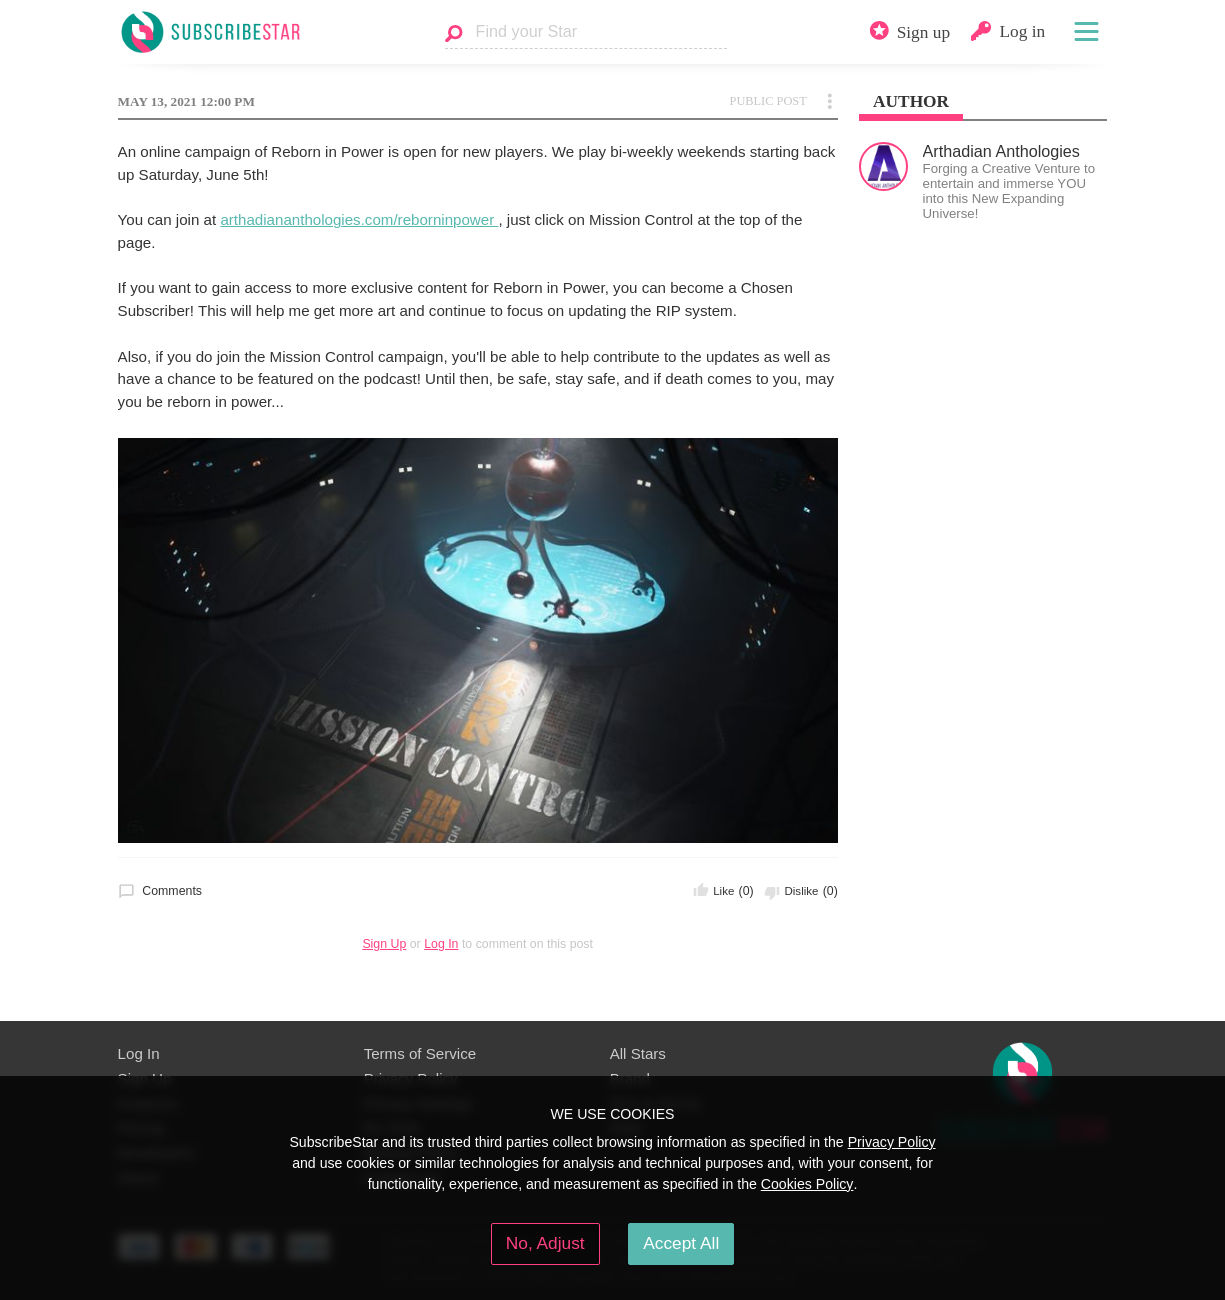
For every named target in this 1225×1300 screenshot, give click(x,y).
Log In (441, 944)
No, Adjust (545, 1243)
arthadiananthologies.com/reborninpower (359, 219)
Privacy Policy (892, 1142)
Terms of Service (420, 1053)
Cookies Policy (807, 1184)
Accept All (681, 1243)
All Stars (638, 1053)
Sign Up (384, 944)
